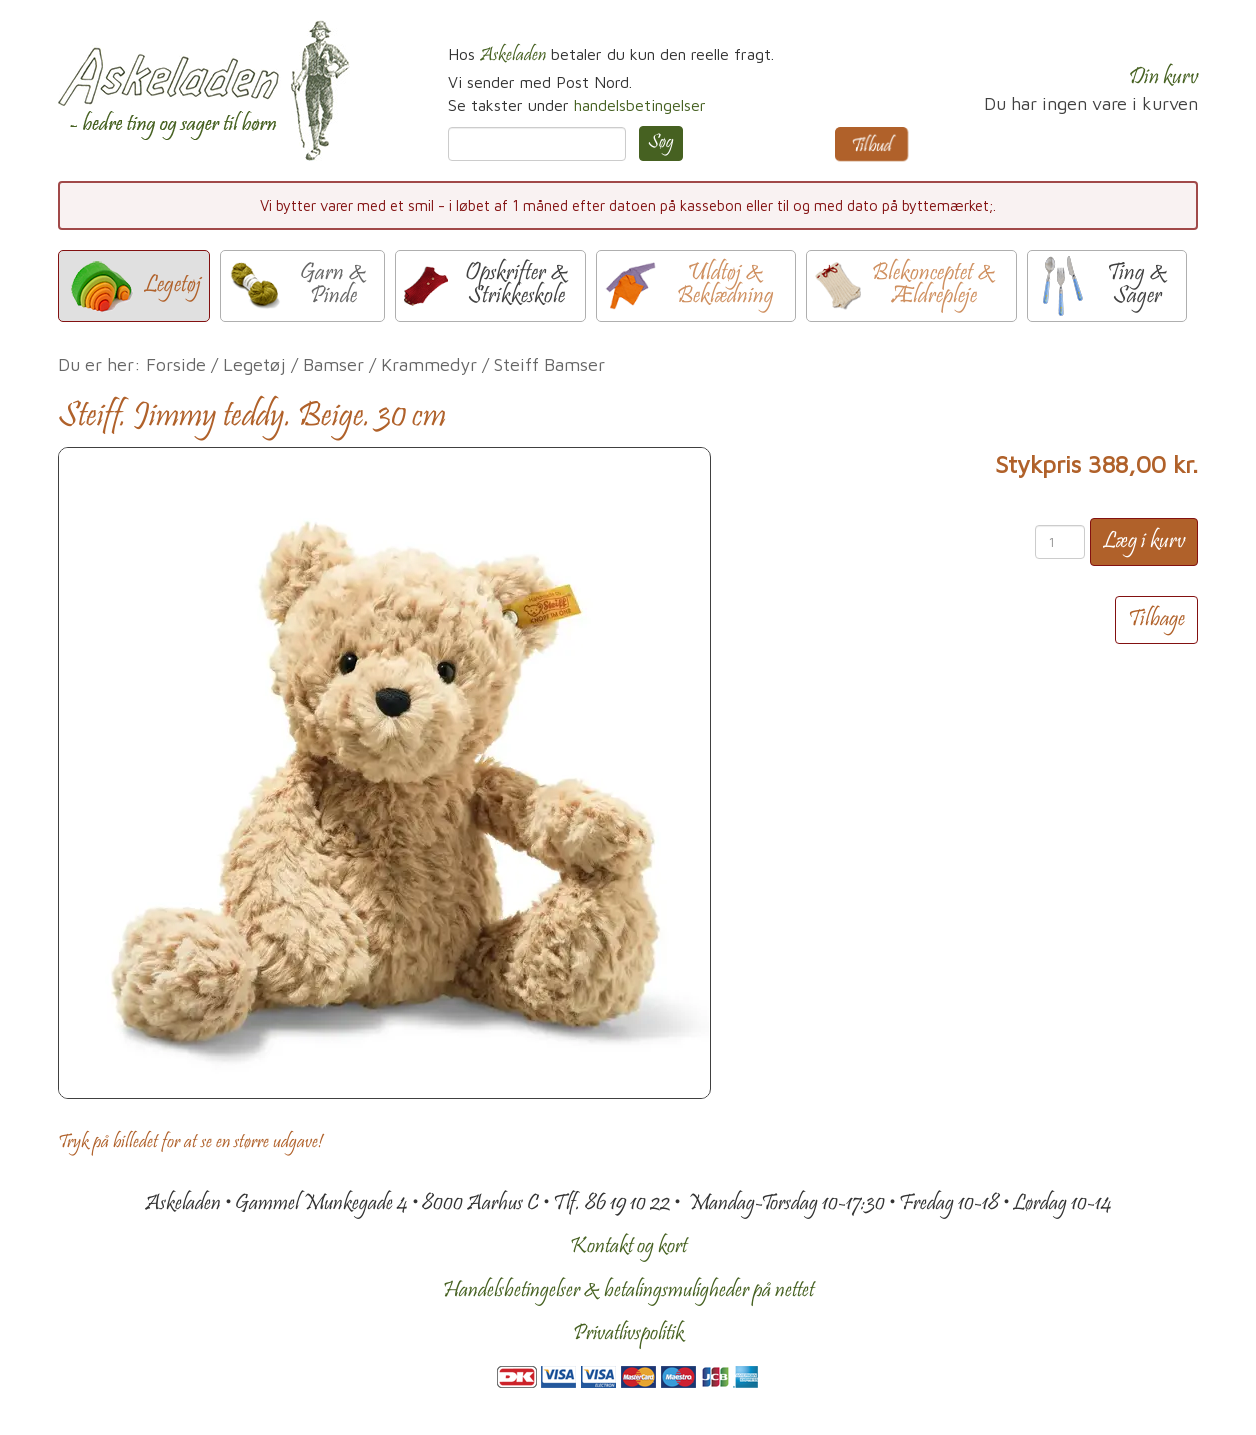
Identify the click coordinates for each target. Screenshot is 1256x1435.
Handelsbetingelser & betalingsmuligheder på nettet (628, 1291)
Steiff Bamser (549, 364)
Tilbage (1156, 620)
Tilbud (871, 147)
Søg (661, 143)
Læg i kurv (1144, 542)
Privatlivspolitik (628, 1334)
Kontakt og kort (628, 1247)
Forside (176, 364)
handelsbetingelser (640, 105)
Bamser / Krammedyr (390, 364)
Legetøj (254, 364)
